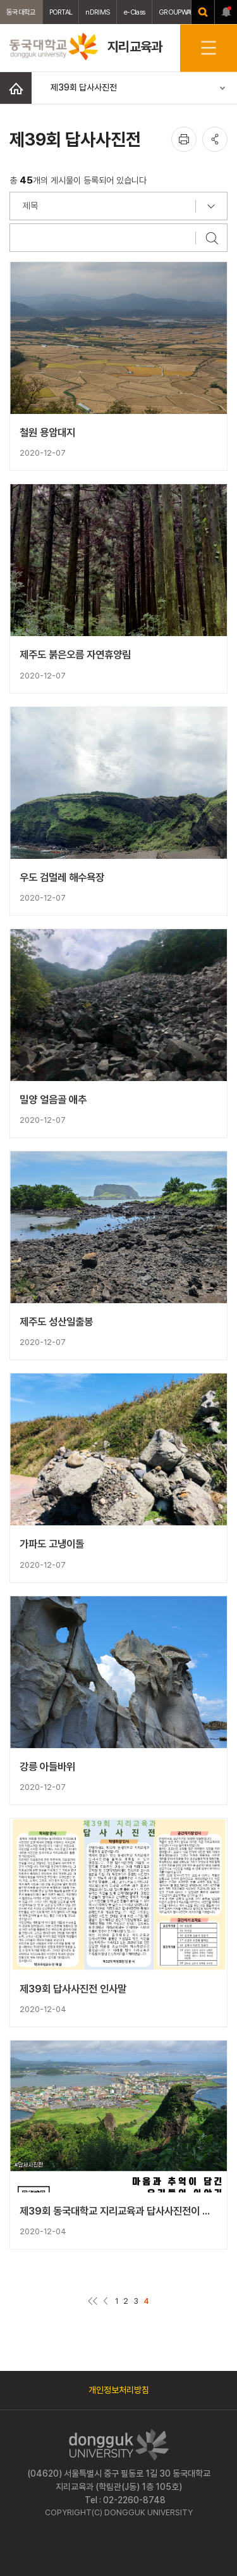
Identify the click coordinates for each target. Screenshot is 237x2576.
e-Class (134, 12)
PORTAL (61, 12)
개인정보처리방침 (118, 2390)
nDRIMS (97, 12)
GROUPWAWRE (181, 12)
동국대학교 (21, 12)
